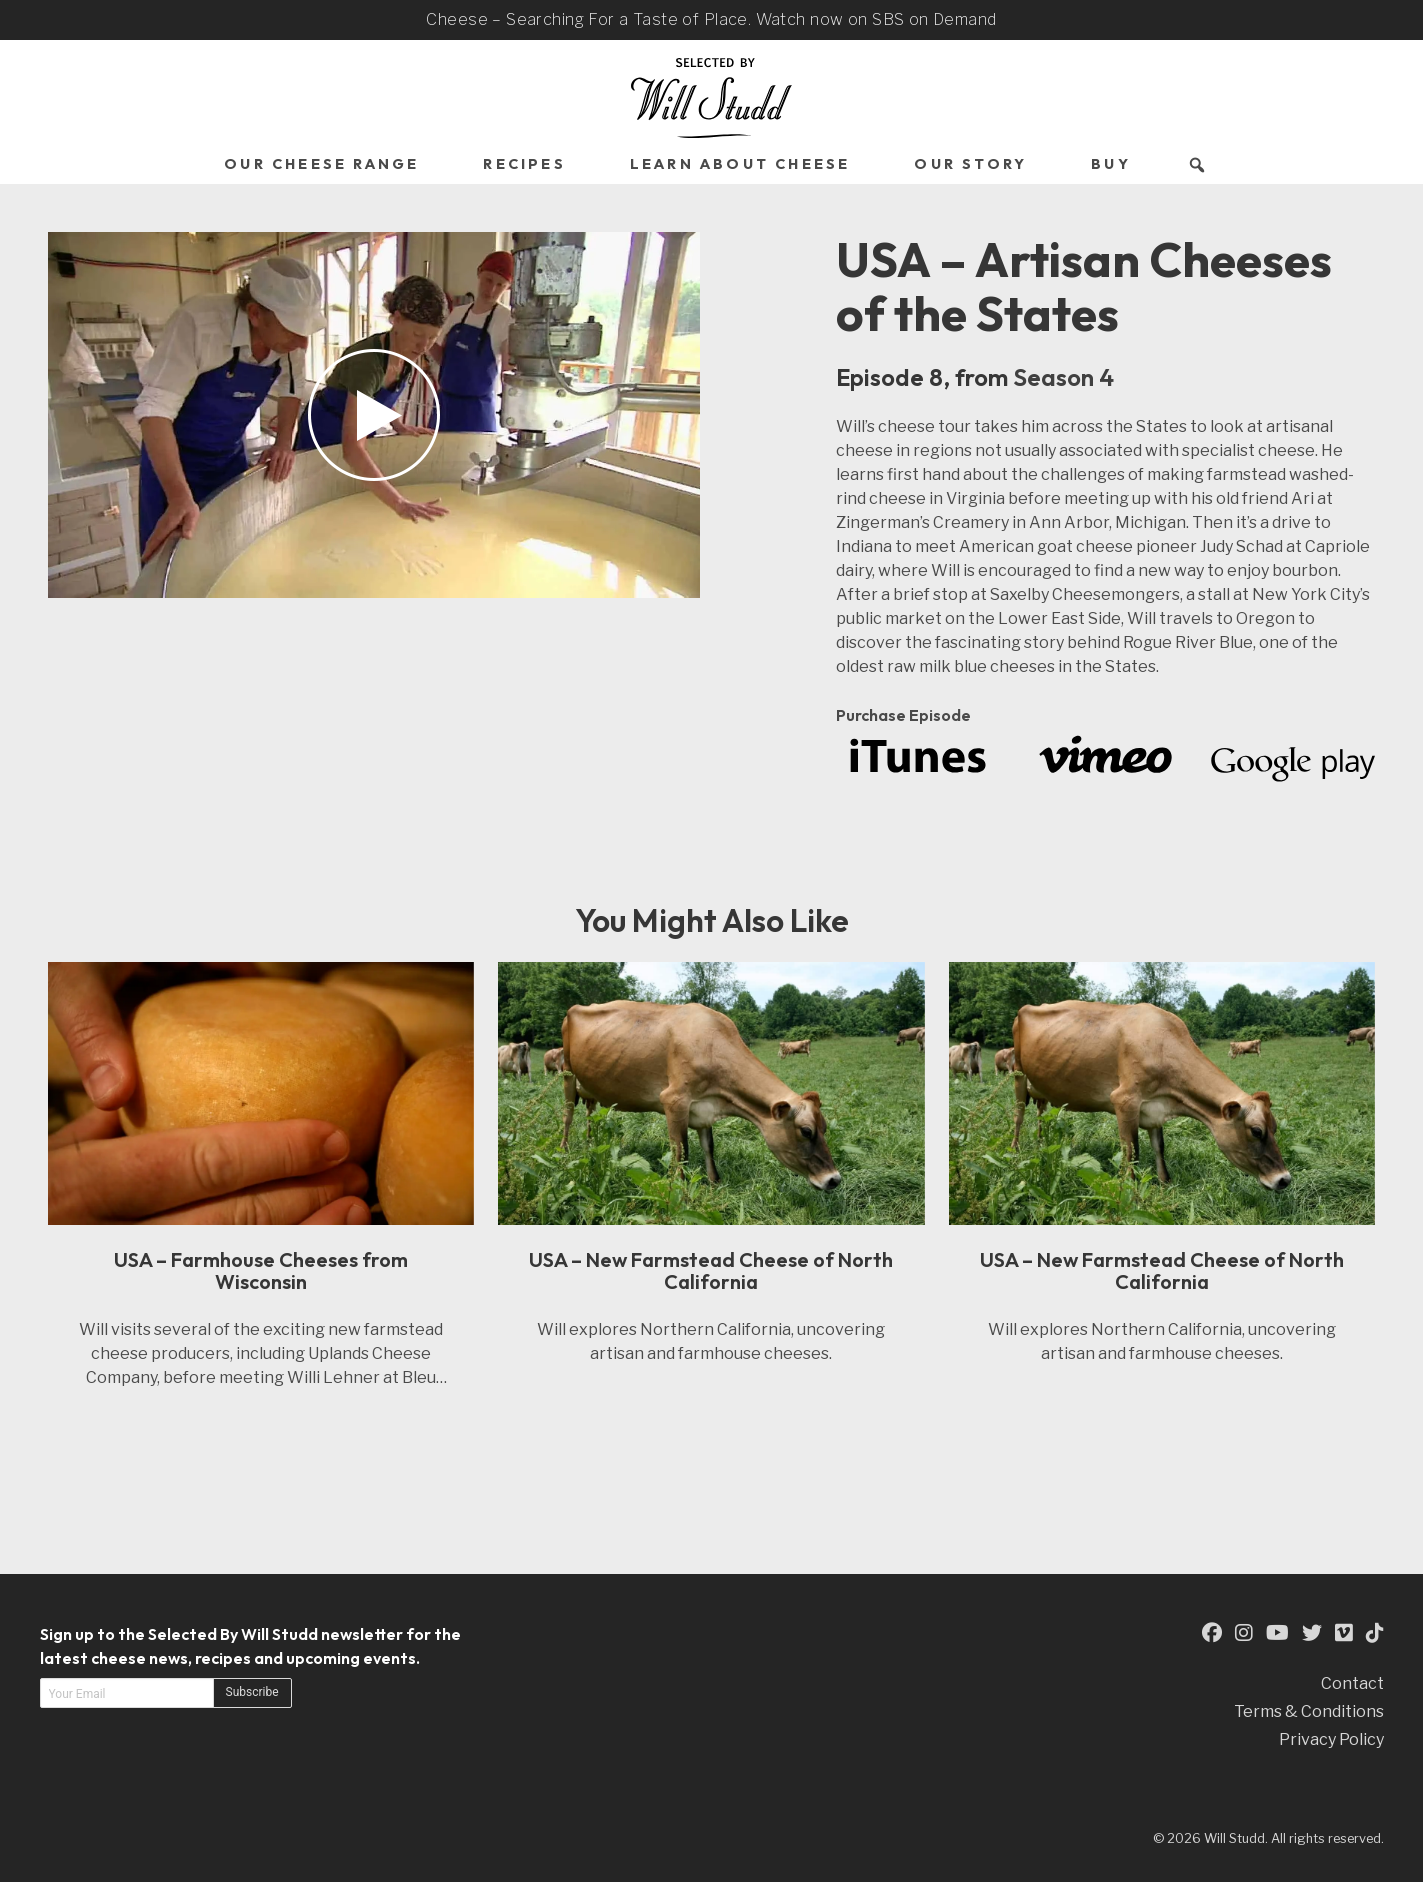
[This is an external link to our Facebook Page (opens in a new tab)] (1212, 1633)
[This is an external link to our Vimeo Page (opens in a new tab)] (1344, 1633)
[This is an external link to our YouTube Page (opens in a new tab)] (1277, 1633)
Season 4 (1063, 377)
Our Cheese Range (321, 164)
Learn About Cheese (740, 164)
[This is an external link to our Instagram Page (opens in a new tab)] (1244, 1633)
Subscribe (252, 1692)
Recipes (524, 164)
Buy (1111, 164)
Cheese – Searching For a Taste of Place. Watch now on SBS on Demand (711, 19)
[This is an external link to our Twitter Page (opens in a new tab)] (1312, 1633)
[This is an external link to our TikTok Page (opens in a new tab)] (1375, 1633)
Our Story (970, 164)
